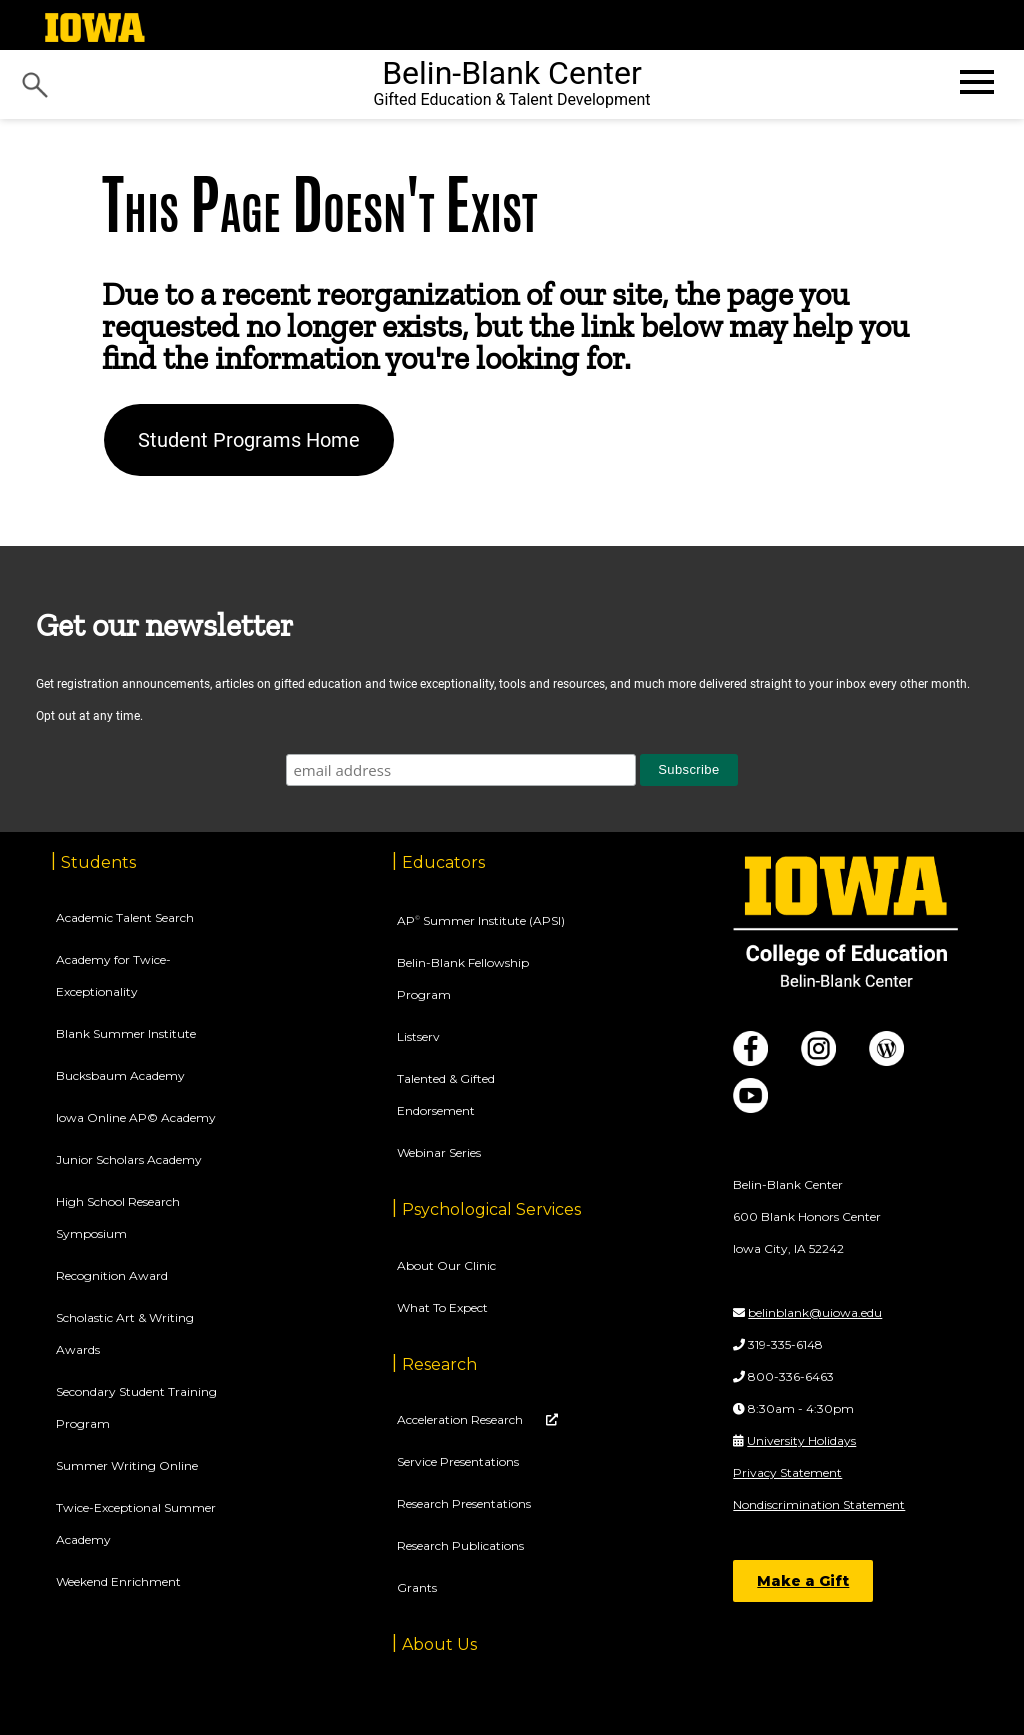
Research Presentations (464, 1503)
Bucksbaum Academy (120, 1075)
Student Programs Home (249, 440)
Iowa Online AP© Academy (136, 1117)
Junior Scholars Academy (129, 1159)
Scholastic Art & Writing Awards (125, 1333)
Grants (417, 1587)
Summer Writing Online (127, 1465)
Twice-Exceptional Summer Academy (136, 1523)
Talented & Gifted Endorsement (446, 1094)
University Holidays (801, 1440)
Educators (443, 862)
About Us (439, 1644)
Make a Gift (803, 1581)
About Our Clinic (446, 1265)
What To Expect (442, 1307)
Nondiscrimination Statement (819, 1504)
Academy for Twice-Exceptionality (113, 975)
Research (439, 1364)
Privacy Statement (787, 1472)
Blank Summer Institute (126, 1033)
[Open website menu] (975, 82)
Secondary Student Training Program (136, 1407)
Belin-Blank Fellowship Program (463, 978)
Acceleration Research (461, 1419)
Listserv (418, 1036)
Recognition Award (112, 1275)
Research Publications (460, 1545)
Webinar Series (439, 1152)
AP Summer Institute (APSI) (481, 920)
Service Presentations (458, 1461)
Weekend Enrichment (118, 1581)
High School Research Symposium (118, 1217)
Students (98, 862)
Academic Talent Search (125, 917)
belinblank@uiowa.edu (815, 1312)
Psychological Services (491, 1209)
